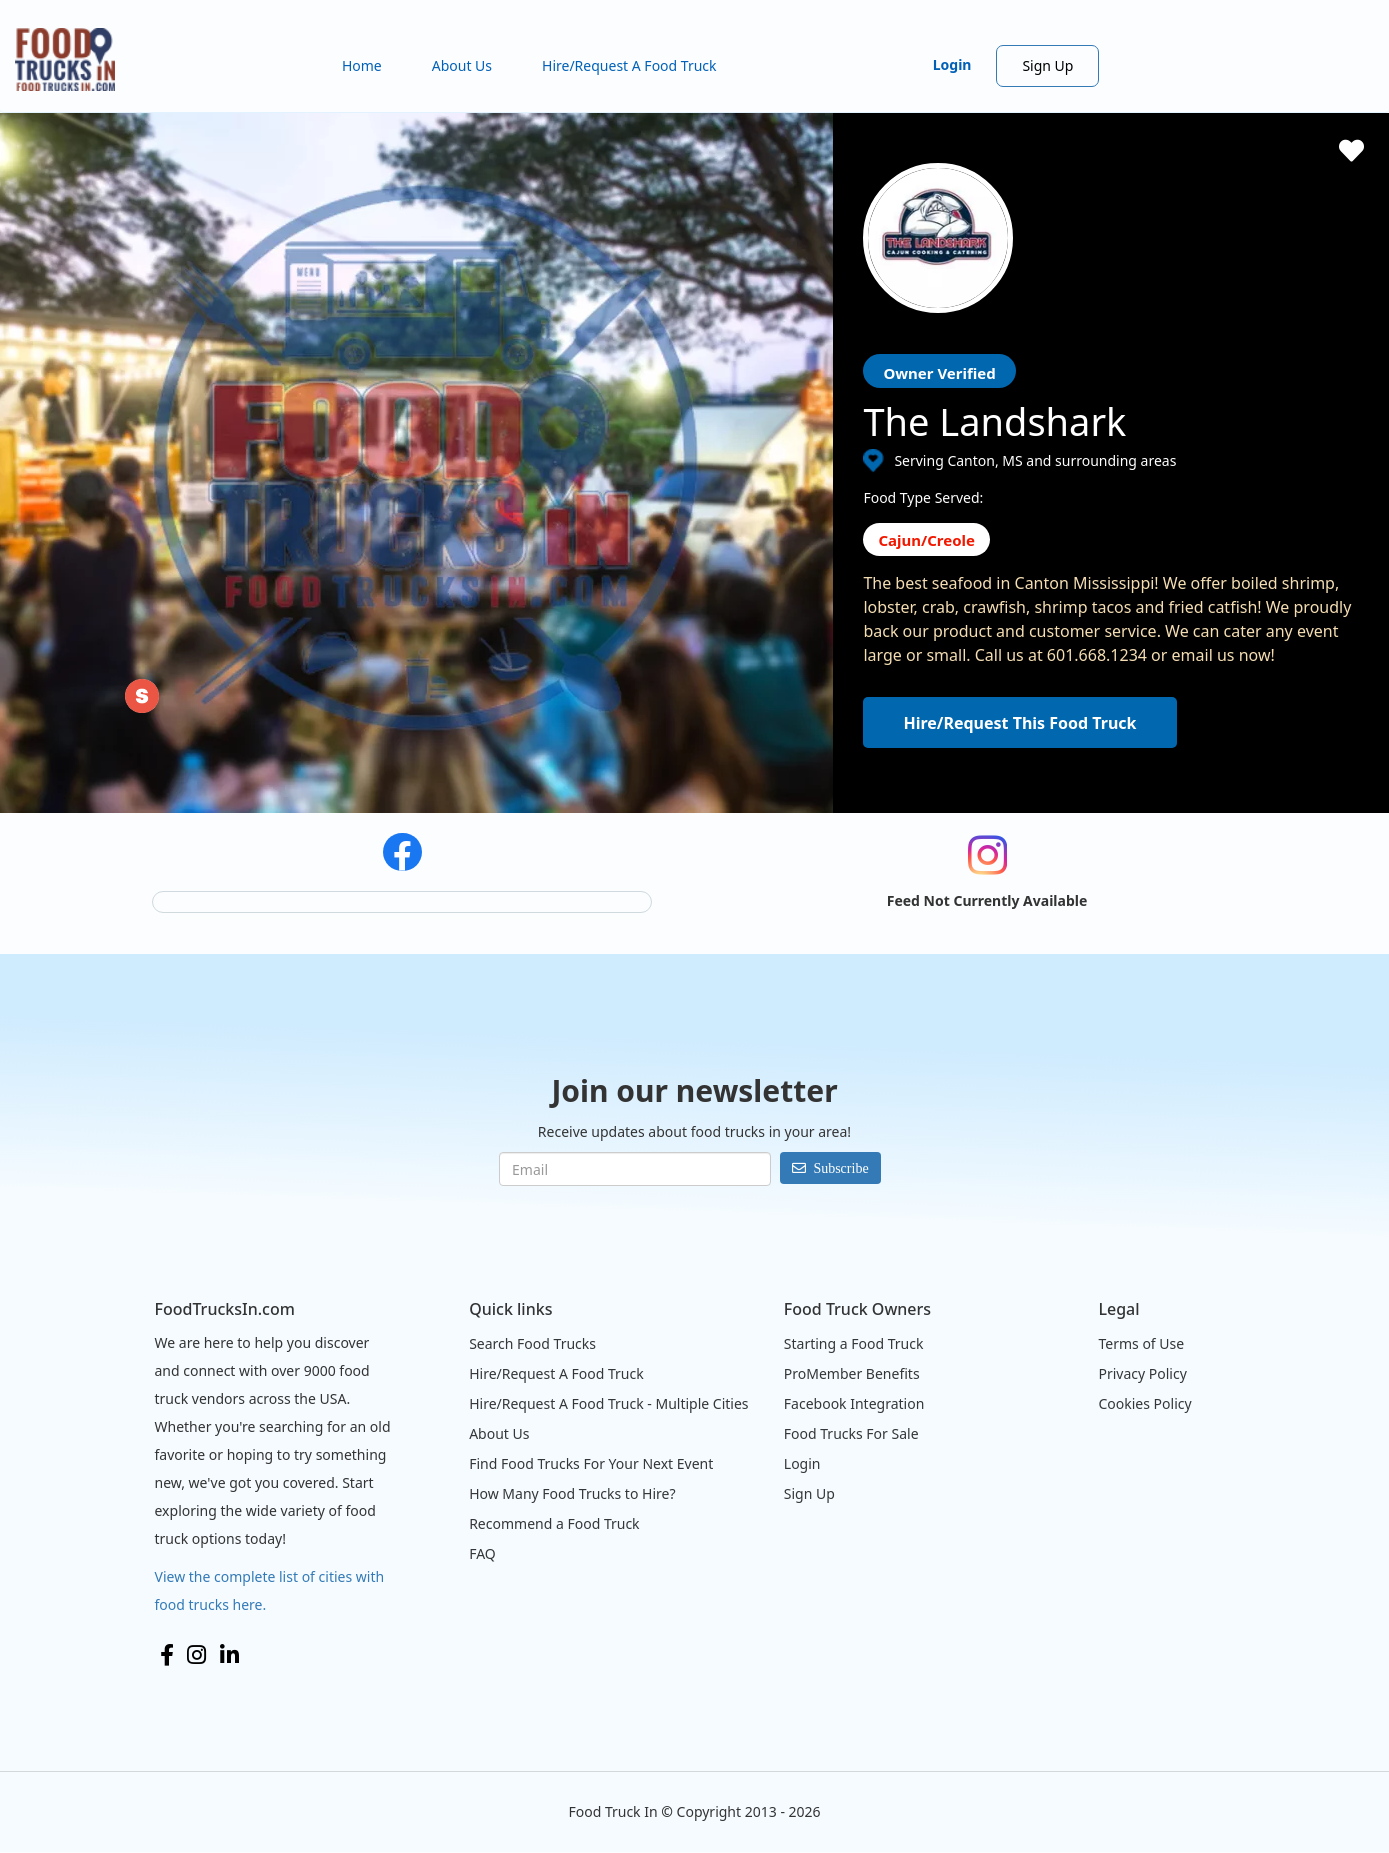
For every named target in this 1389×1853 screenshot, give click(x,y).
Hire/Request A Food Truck (629, 65)
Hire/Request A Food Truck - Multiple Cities (608, 1403)
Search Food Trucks (532, 1343)
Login (952, 64)
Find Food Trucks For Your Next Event (591, 1463)
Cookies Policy (1144, 1403)
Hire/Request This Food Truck (1019, 723)
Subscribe (840, 1168)
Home (362, 65)
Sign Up (1047, 65)
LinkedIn (229, 1655)
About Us (462, 65)
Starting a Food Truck (854, 1343)
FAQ (482, 1553)
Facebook (167, 1655)
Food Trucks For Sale (851, 1433)
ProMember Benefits (852, 1373)
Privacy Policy (1142, 1373)
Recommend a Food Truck (554, 1523)
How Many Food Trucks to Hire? (572, 1493)
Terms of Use (1141, 1343)
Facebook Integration (854, 1403)
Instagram (196, 1655)
